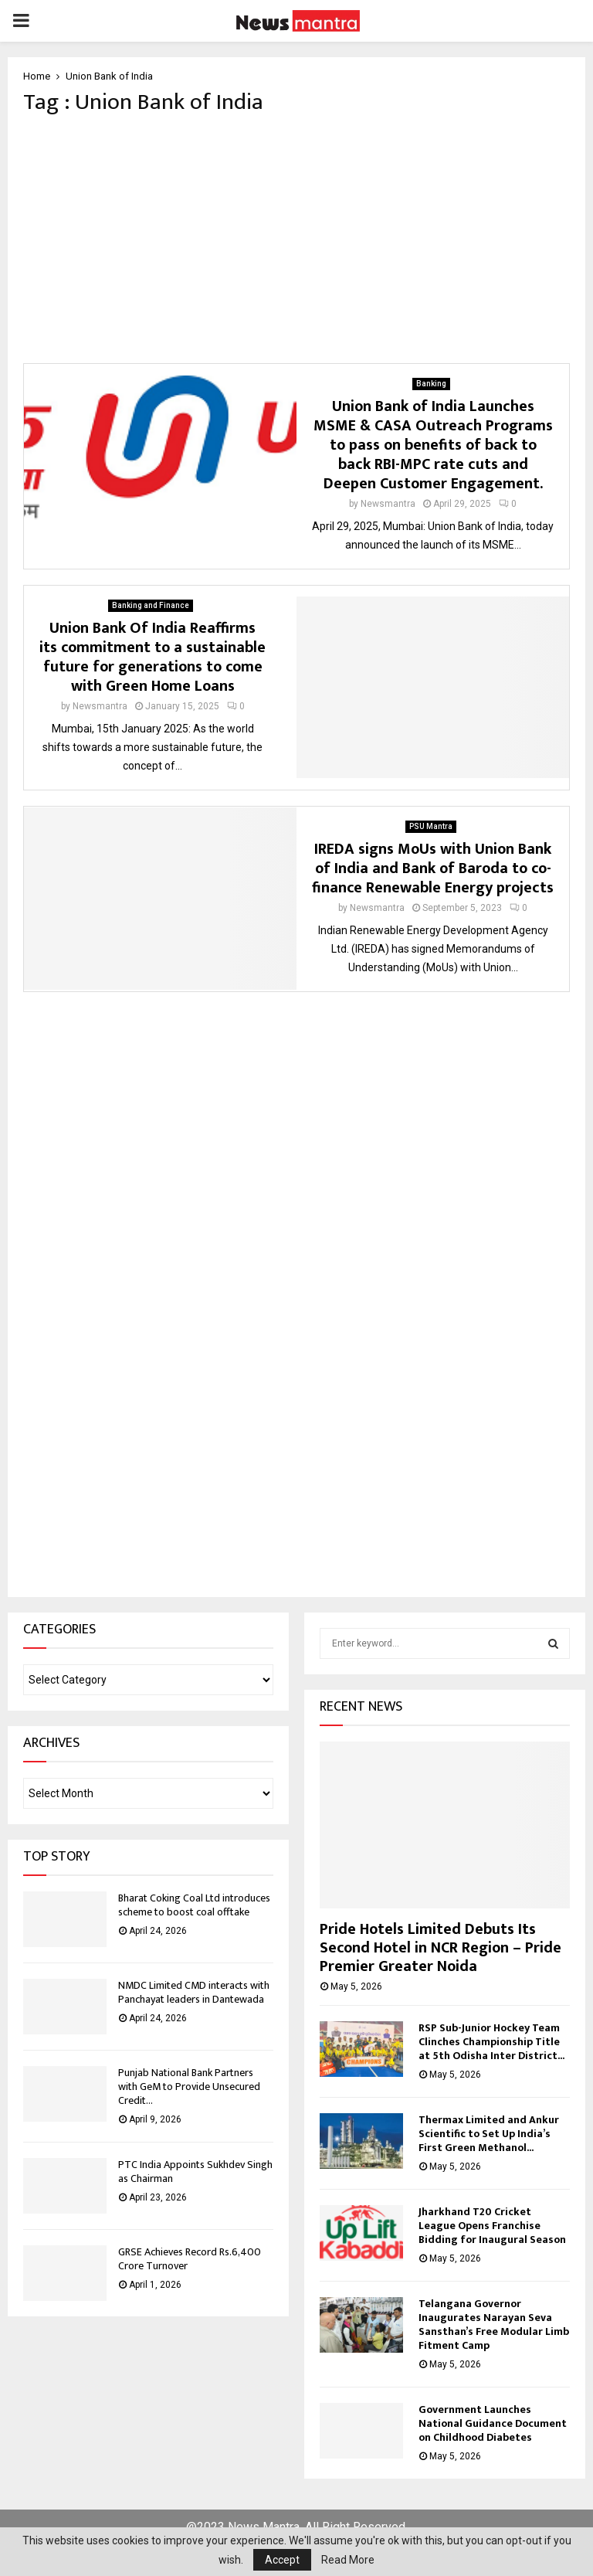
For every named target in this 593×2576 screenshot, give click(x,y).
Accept (282, 2560)
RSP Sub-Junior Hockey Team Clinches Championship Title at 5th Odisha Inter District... (491, 2042)
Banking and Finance (150, 605)
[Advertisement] (296, 239)
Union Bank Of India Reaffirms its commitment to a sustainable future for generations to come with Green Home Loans (152, 657)
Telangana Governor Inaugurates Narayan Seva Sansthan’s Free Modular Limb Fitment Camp (493, 2324)
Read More (347, 2559)
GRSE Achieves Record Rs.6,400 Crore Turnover (189, 2259)
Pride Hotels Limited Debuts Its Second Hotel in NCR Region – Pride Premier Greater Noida (440, 1948)
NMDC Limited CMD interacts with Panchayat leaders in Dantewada (193, 1992)
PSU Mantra (430, 826)
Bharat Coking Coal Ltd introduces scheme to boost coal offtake (194, 1905)
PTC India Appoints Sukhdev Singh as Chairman (195, 2171)
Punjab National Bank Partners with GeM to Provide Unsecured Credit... (189, 2086)
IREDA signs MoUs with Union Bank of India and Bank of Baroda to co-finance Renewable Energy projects (433, 868)
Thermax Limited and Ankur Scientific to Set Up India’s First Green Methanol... (488, 2133)
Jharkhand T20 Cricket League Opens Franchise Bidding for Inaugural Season (492, 2225)
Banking (431, 383)
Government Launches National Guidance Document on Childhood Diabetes (492, 2423)
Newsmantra (388, 503)
